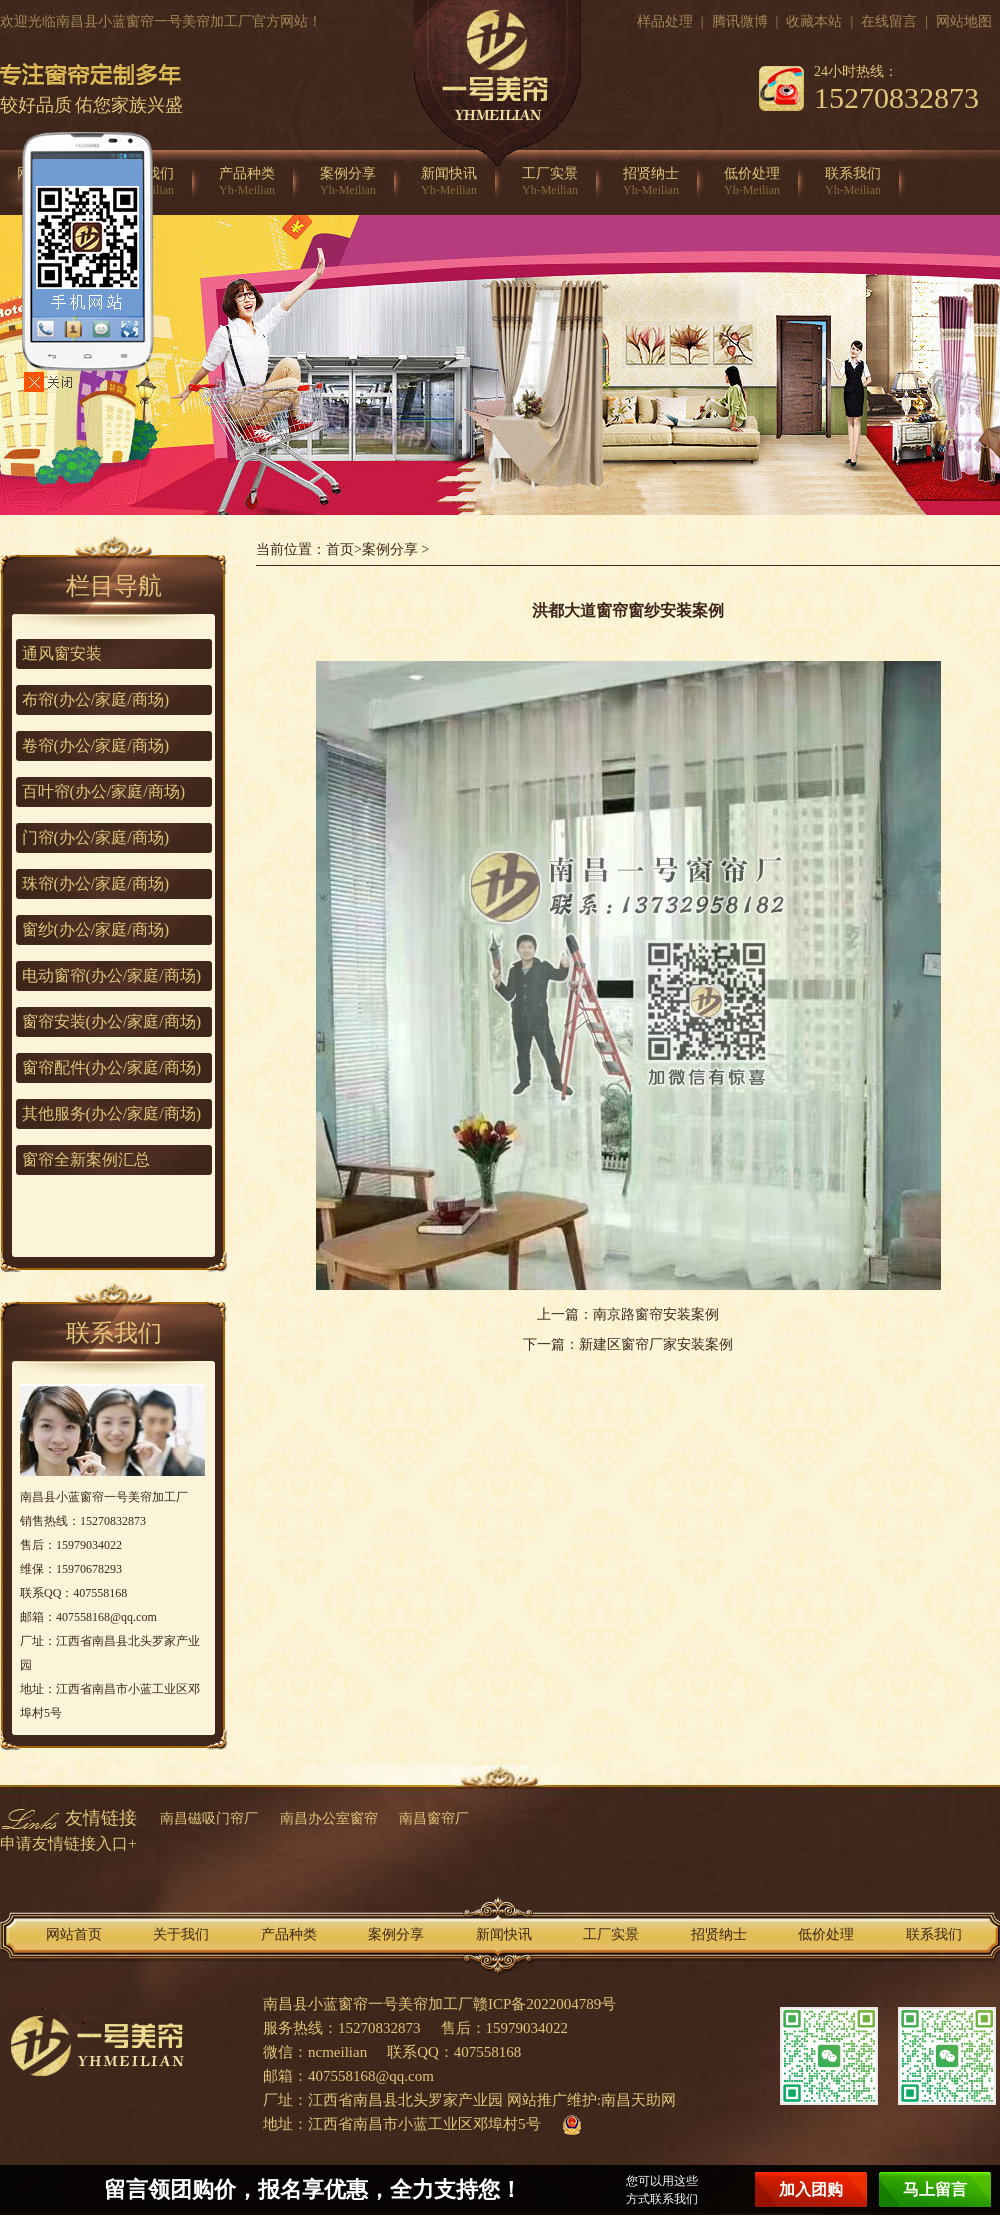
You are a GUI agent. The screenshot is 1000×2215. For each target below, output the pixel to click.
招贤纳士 (651, 182)
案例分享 (348, 182)
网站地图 (964, 21)
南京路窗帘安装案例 (656, 1314)
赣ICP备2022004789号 (544, 2004)
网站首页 (74, 1934)
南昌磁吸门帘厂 (209, 1818)
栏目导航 (114, 586)
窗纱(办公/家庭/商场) (96, 929)
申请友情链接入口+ (68, 1843)
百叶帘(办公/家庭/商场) (104, 791)
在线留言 (889, 21)
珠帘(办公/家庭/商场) (96, 883)
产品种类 (247, 182)
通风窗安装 (62, 653)
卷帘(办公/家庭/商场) (96, 745)
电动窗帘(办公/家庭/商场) (112, 975)
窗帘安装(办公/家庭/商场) (112, 1021)
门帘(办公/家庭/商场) (96, 837)
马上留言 (935, 2189)
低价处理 (752, 182)
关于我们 (181, 1934)
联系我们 (853, 182)
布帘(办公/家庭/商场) (96, 699)
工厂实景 (550, 182)
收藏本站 (814, 21)
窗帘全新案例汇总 (86, 1159)
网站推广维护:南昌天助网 (591, 2100)
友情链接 (101, 1818)
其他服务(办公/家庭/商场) (112, 1113)
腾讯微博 (740, 21)
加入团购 (811, 2189)
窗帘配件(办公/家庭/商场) (112, 1067)
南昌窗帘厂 (434, 1818)
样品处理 (665, 21)
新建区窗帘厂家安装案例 (656, 1344)
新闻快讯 (449, 182)
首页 (340, 549)
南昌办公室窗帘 (329, 1818)
